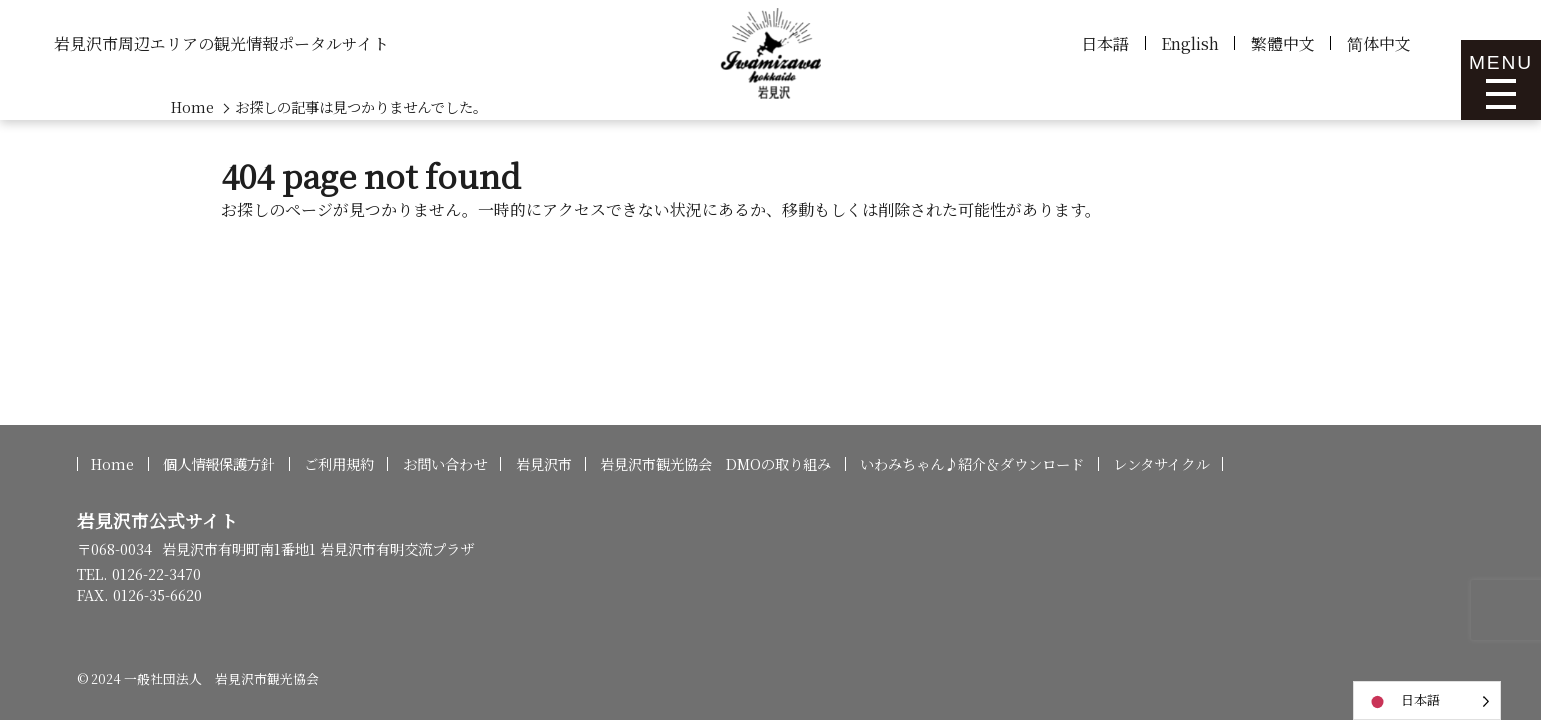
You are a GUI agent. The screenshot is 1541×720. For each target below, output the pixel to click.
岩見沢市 (544, 464)
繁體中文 (1283, 43)
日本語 (1105, 43)
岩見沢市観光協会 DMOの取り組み (715, 464)
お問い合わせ (445, 464)
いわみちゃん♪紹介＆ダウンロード (972, 464)
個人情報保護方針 (219, 464)
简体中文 (1379, 43)
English (1190, 43)
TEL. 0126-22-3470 (139, 573)
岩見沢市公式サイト (157, 520)
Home (112, 464)
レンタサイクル (1161, 464)
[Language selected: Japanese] (1427, 700)
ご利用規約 (339, 464)
